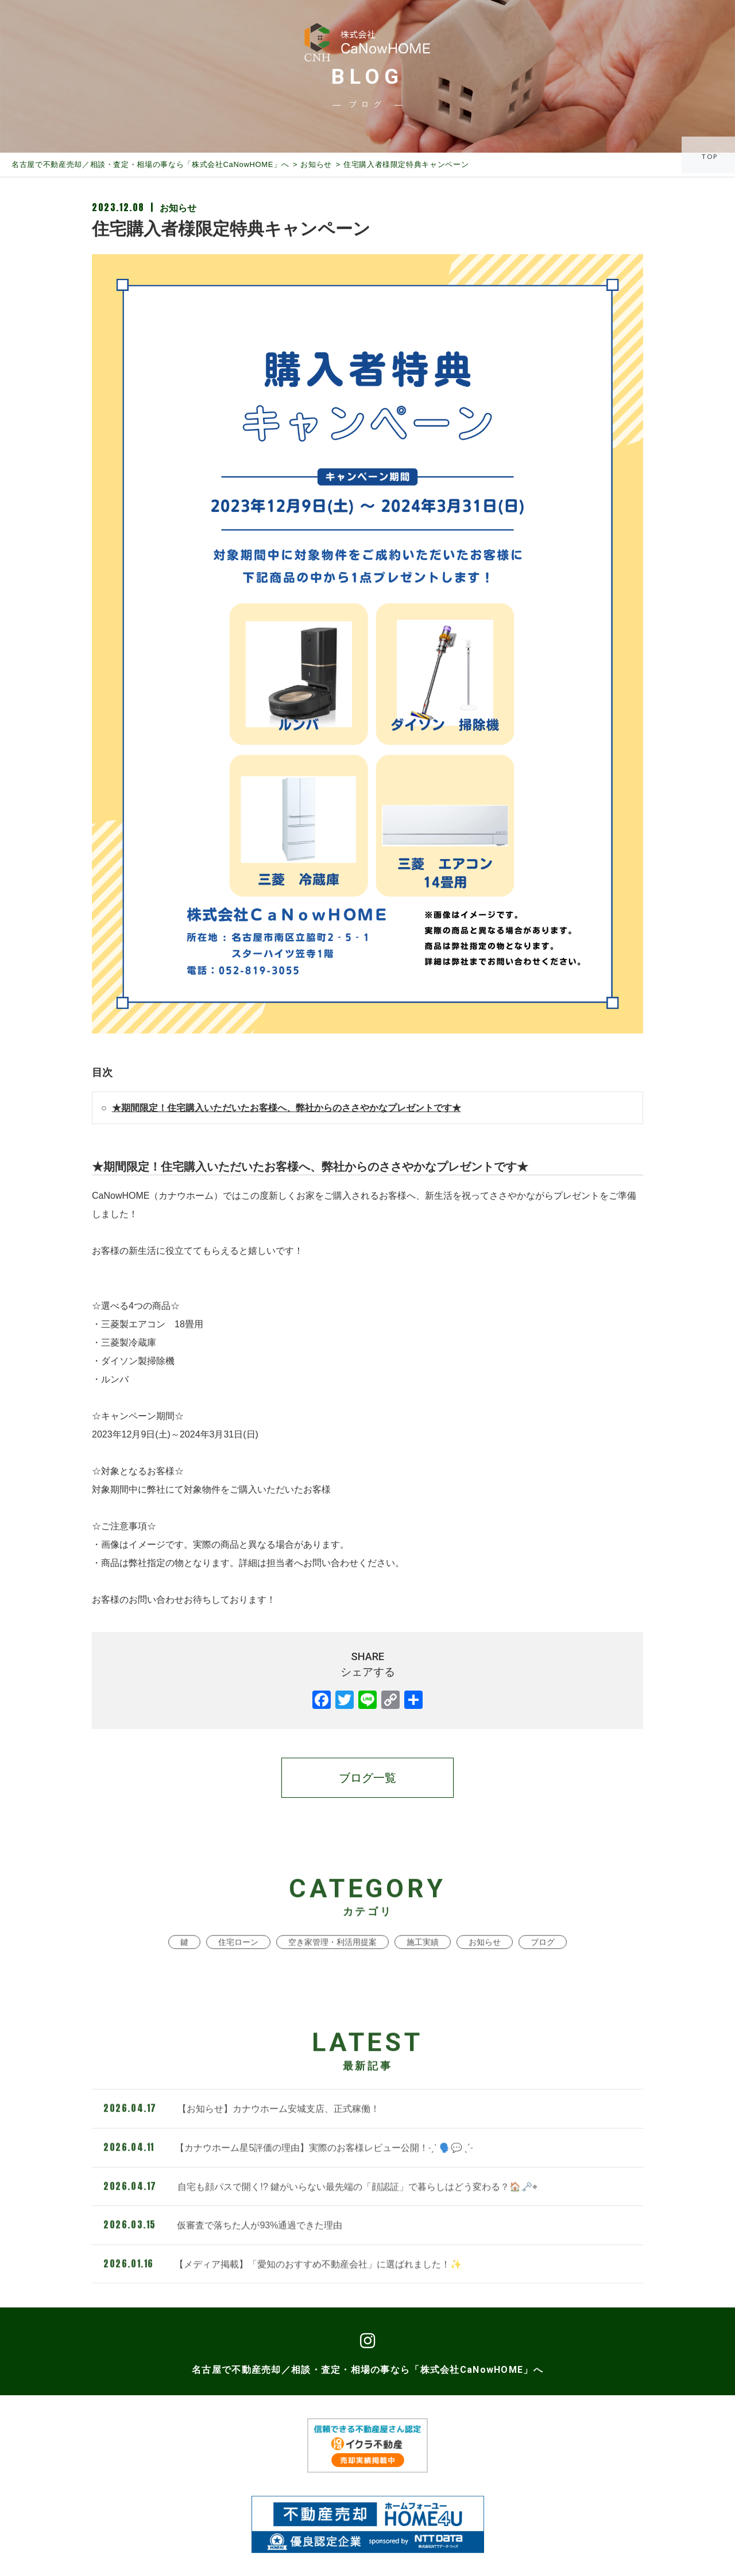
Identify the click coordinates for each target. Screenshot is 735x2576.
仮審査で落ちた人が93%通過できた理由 (222, 2254)
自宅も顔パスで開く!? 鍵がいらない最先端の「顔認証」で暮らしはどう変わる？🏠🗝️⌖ (320, 2215)
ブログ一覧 (367, 1777)
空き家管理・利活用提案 (332, 1971)
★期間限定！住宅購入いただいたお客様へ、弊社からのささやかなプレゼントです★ (286, 1108)
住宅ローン (238, 1971)
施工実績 (423, 1971)
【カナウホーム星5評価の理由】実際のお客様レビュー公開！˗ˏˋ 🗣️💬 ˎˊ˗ (288, 2176)
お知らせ (316, 164)
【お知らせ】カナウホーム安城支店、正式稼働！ (241, 2137)
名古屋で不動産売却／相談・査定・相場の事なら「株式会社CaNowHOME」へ (150, 164)
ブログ (543, 1971)
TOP (711, 156)
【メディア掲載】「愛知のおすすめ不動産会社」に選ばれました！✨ (282, 2292)
